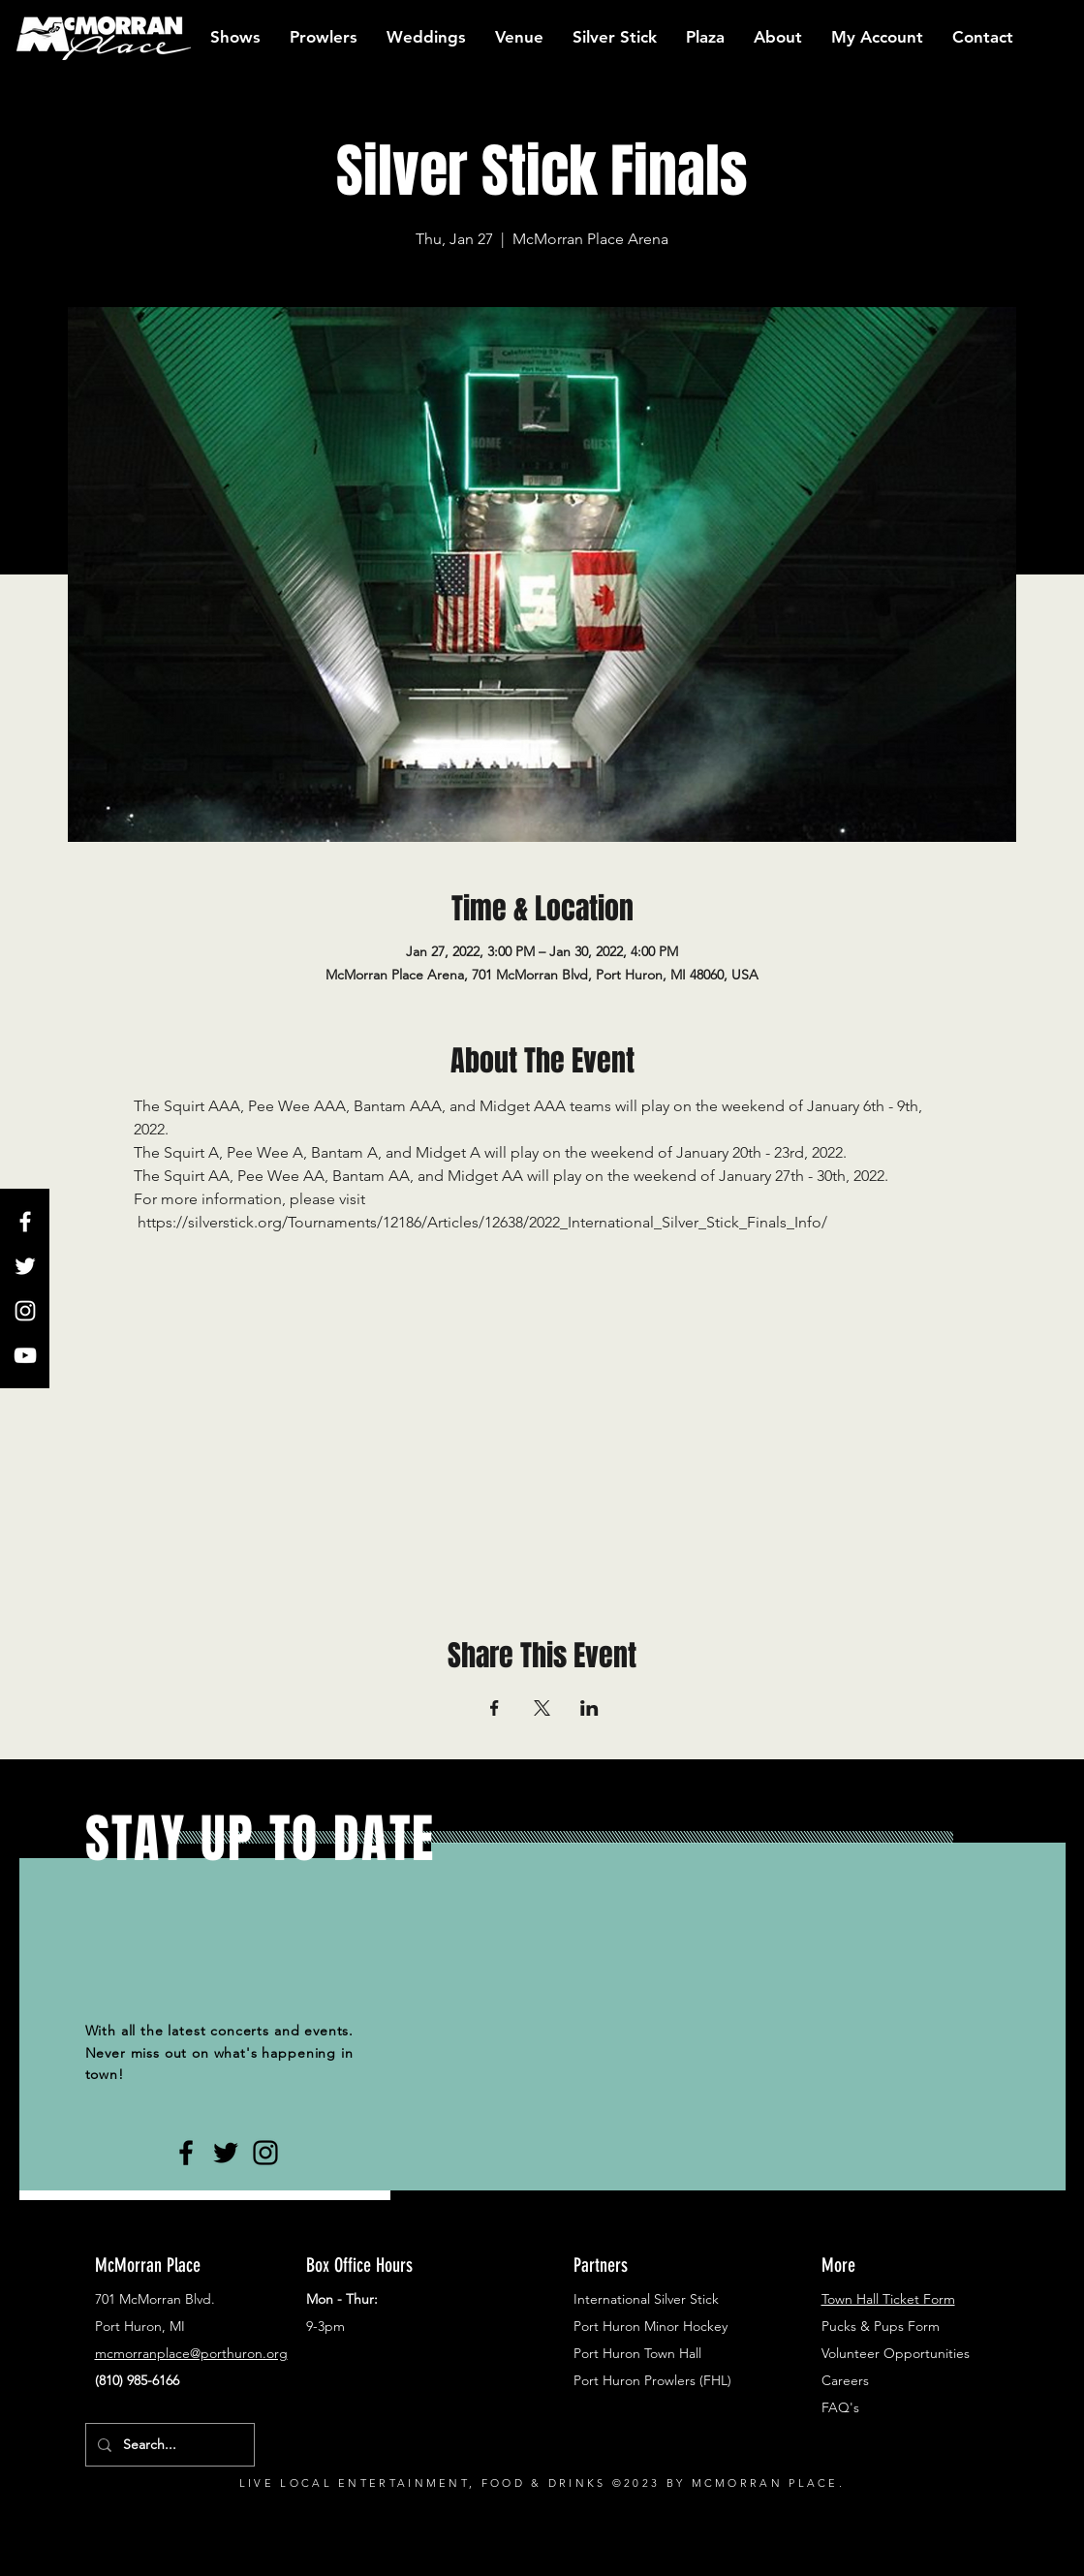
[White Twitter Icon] (25, 1266)
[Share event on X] (542, 1708)
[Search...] (168, 2445)
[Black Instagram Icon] (265, 2152)
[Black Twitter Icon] (225, 2152)
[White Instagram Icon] (25, 1310)
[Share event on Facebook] (494, 1708)
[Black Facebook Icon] (186, 2152)
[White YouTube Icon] (25, 1355)
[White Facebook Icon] (25, 1221)
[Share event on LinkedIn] (589, 1708)
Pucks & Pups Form (880, 2326)
